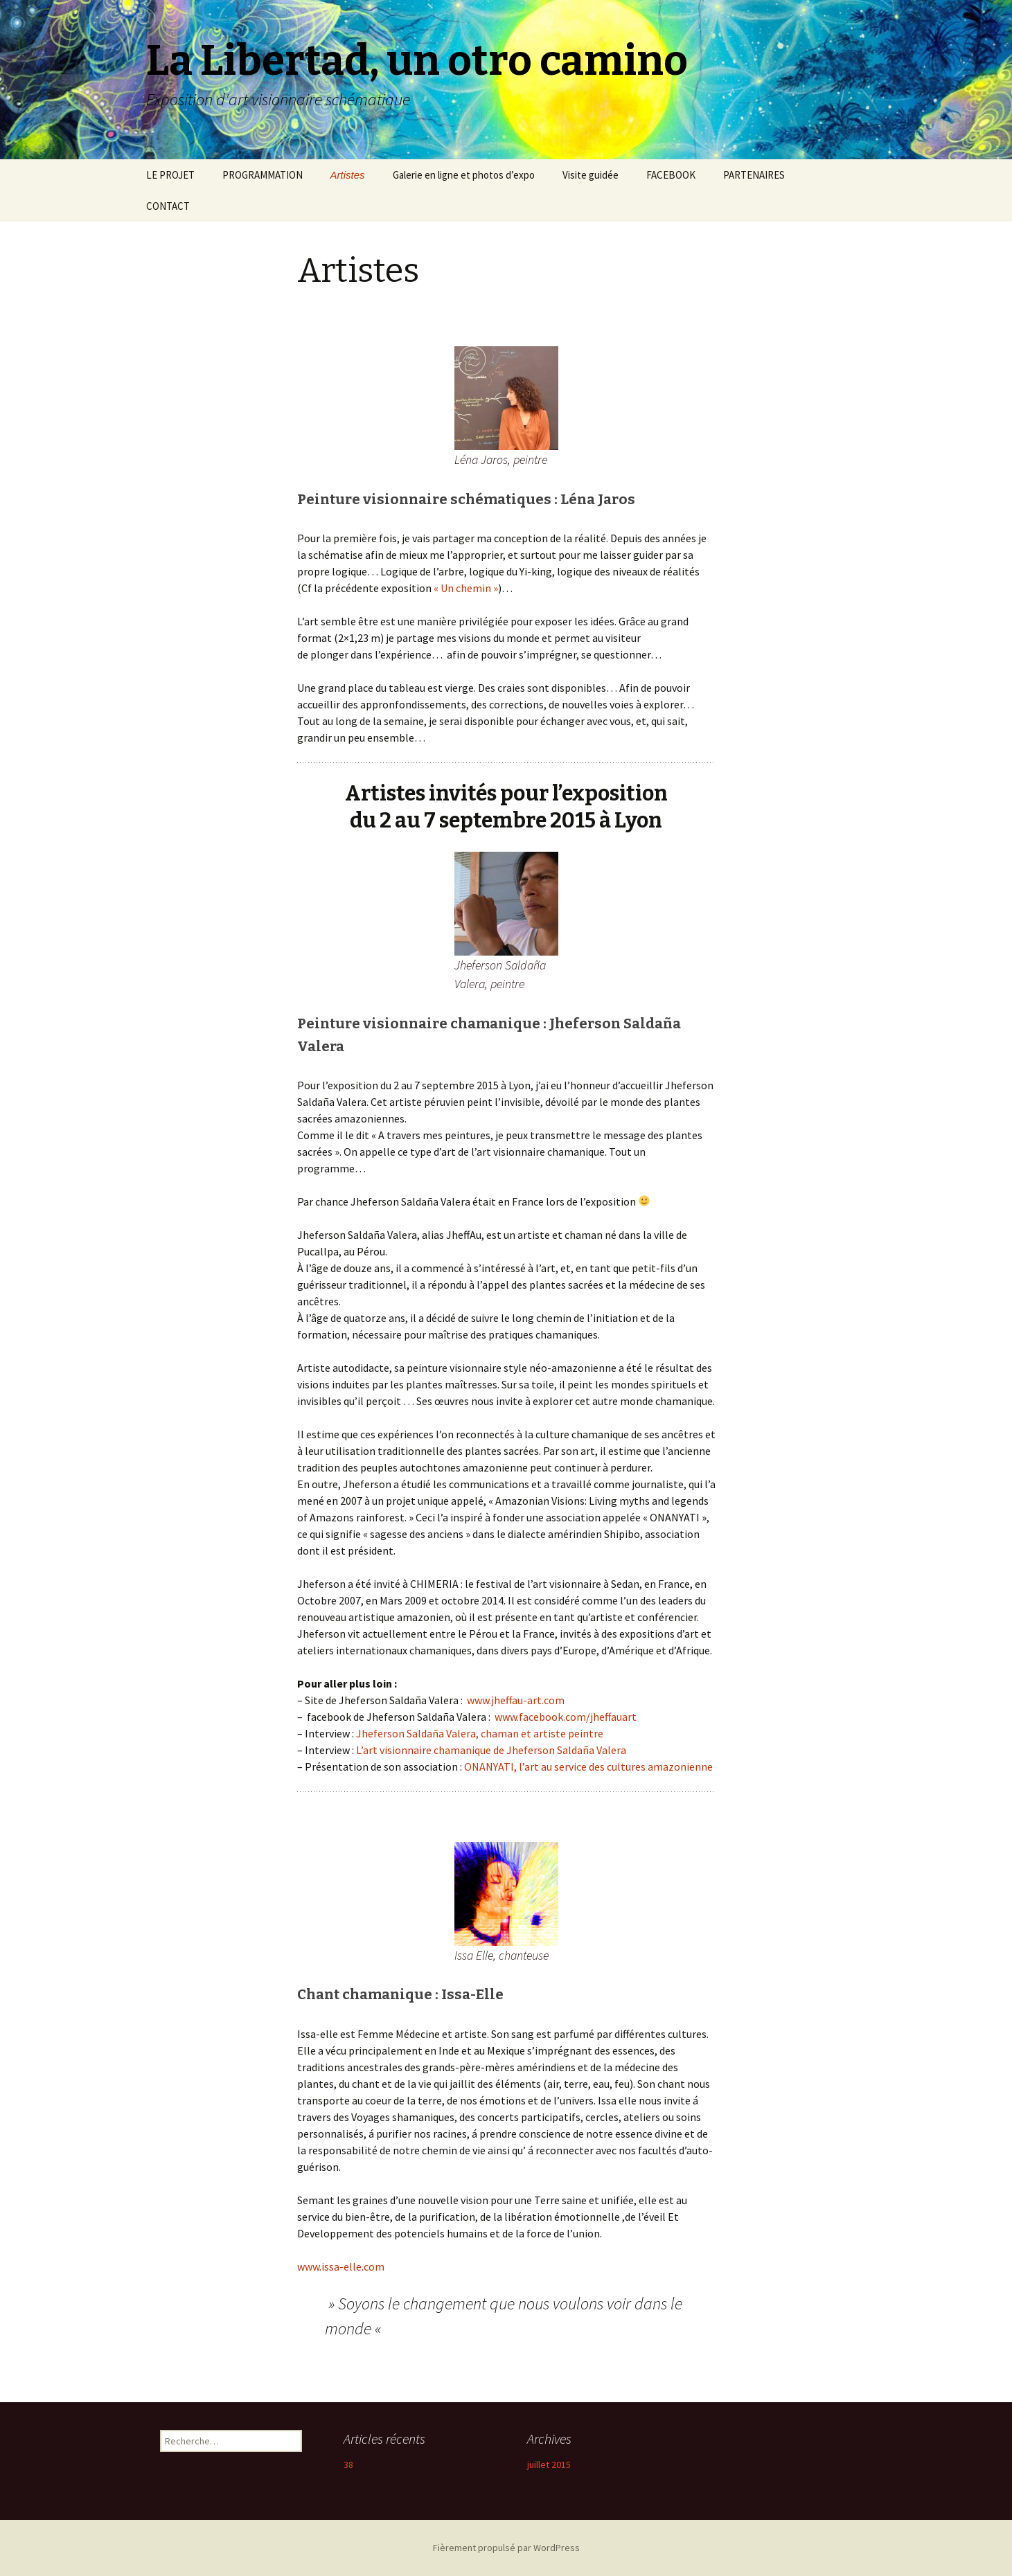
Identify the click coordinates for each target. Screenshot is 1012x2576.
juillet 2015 (549, 2464)
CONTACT (168, 206)
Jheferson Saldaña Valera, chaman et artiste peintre (479, 1733)
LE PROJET (170, 174)
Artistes (347, 175)
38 (348, 2464)
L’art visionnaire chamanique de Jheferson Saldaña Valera (491, 1750)
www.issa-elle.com (340, 2266)
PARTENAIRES (754, 174)
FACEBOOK (670, 174)
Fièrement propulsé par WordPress (506, 2547)
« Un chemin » (466, 588)
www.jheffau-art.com (516, 1700)
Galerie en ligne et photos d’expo (464, 174)
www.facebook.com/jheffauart (566, 1717)
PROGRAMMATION (262, 174)
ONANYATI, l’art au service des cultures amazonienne (588, 1766)
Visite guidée (590, 174)
